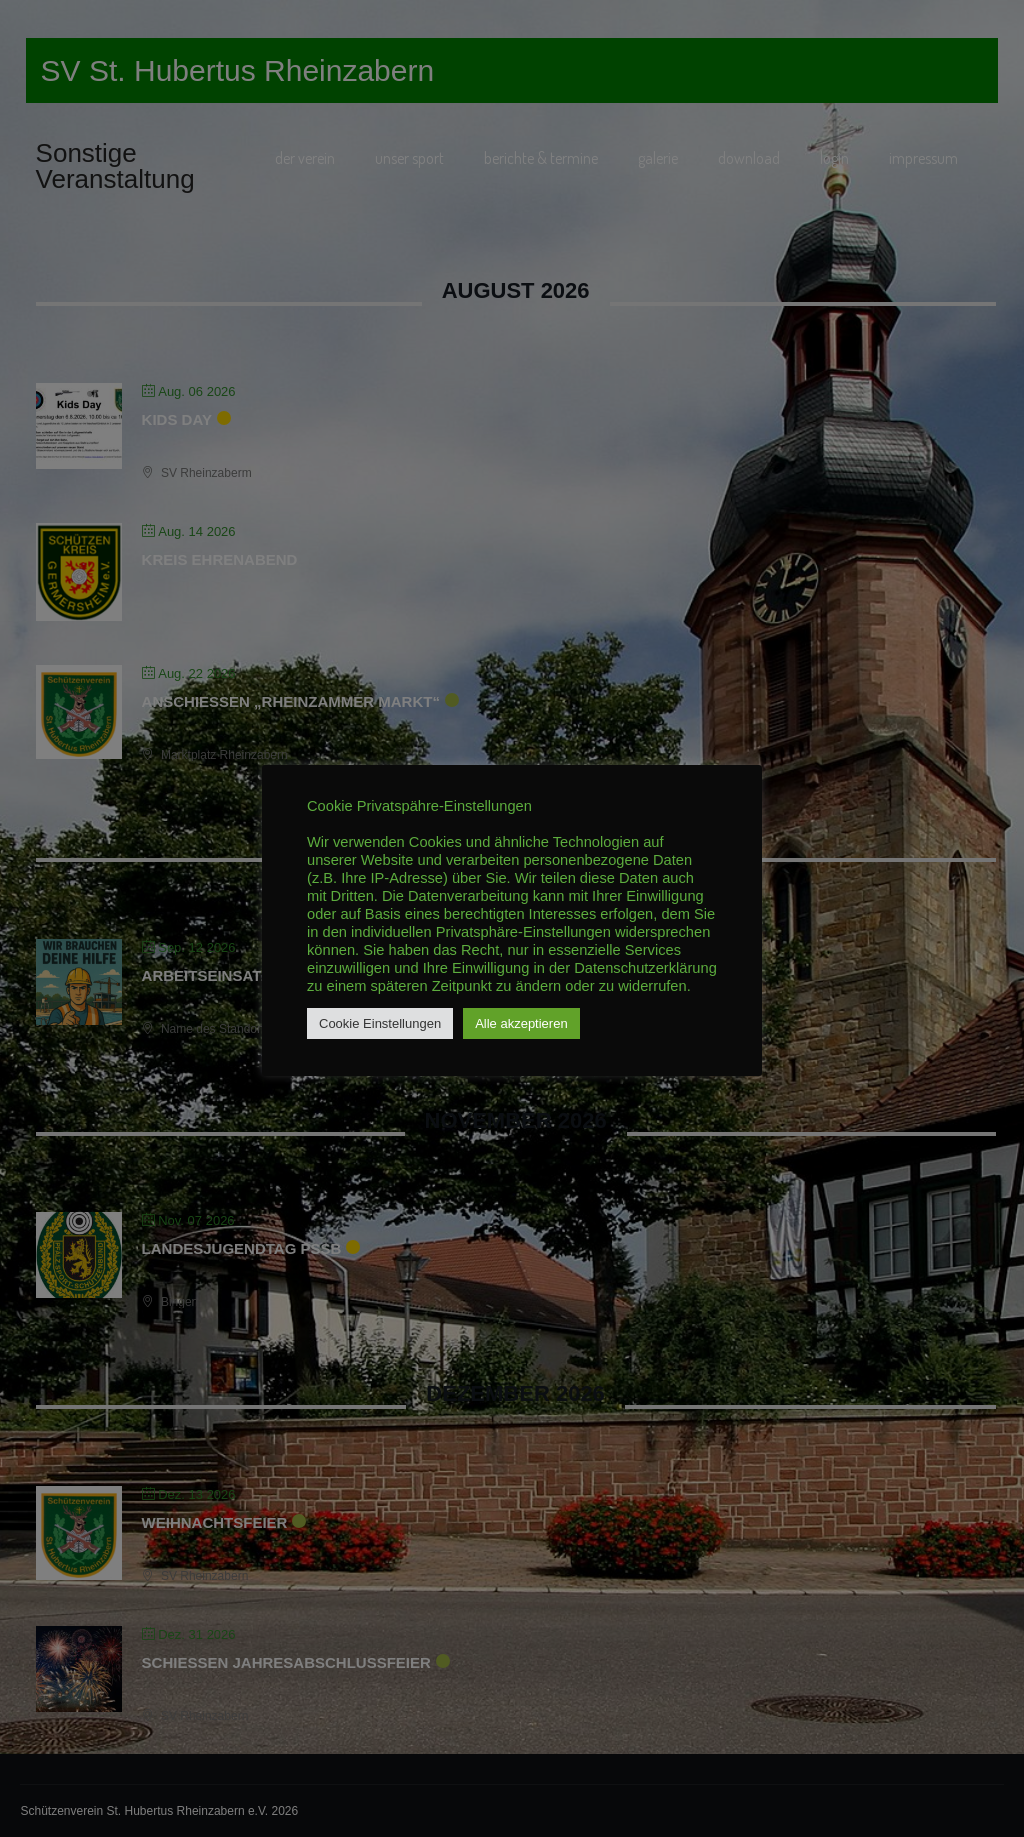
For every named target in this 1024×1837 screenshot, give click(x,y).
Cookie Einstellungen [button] (380, 1023)
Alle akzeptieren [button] (521, 1023)
